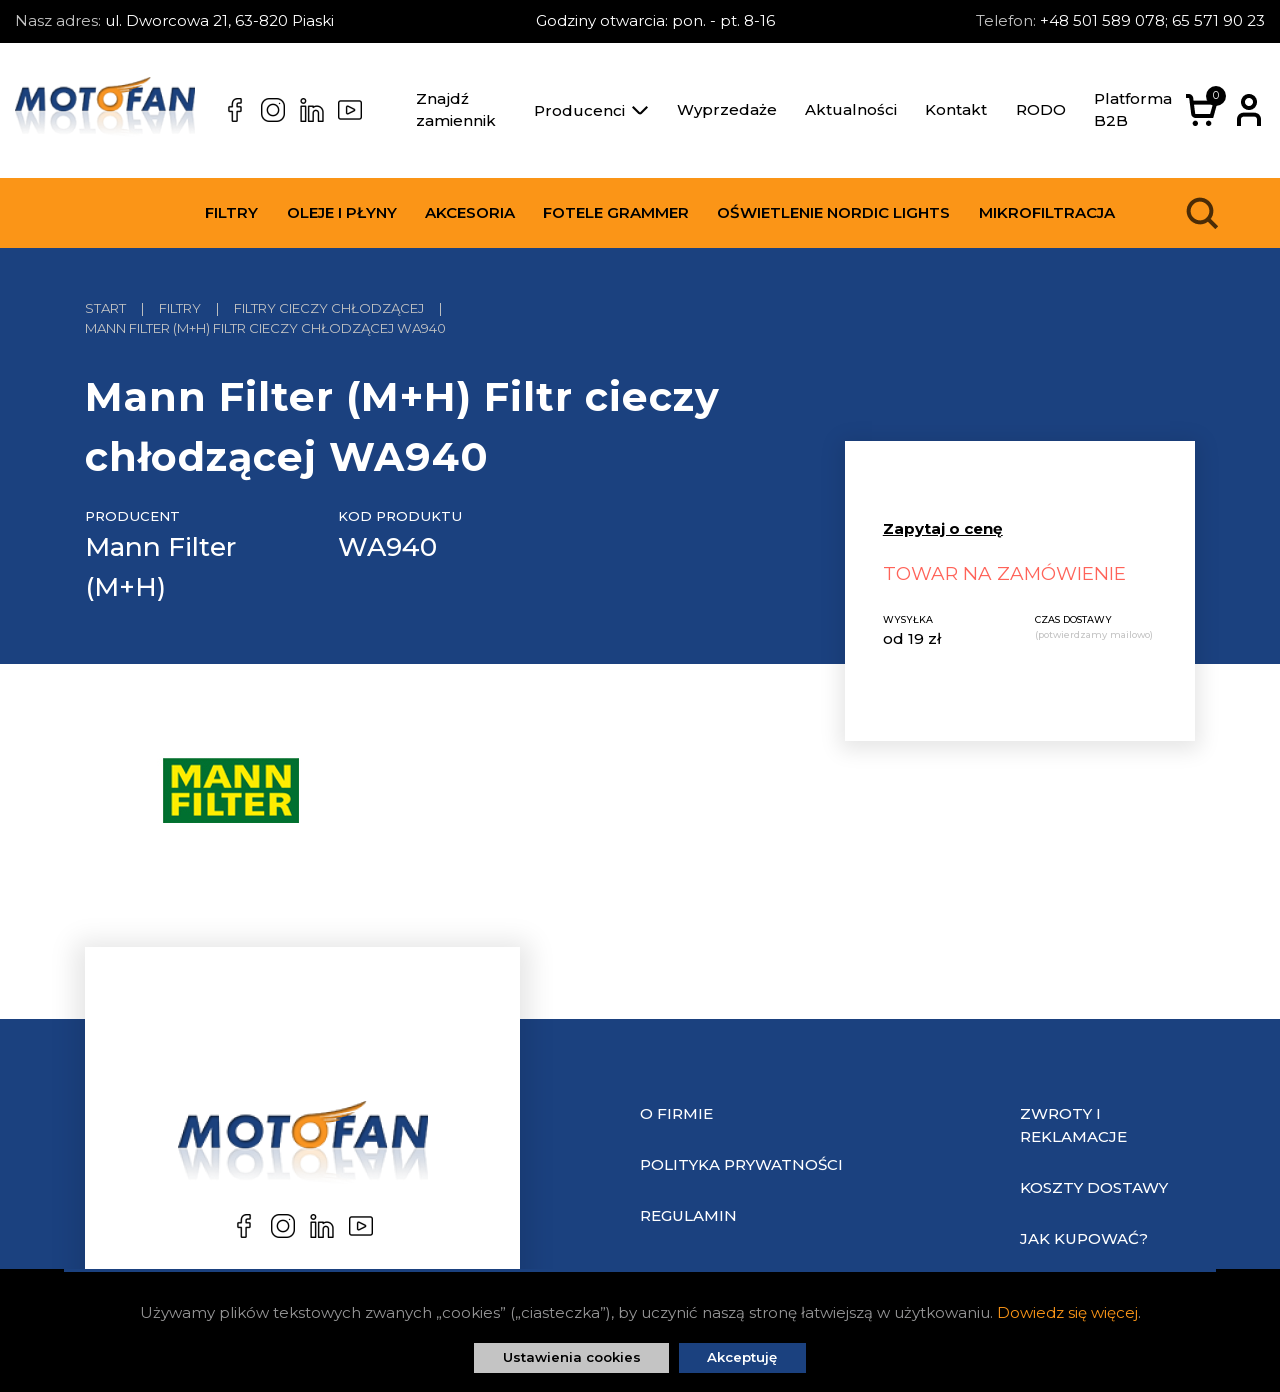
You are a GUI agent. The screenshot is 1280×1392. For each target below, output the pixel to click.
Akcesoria (470, 212)
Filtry (231, 212)
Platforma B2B (1133, 110)
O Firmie (676, 1113)
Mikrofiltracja (1047, 212)
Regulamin (688, 1215)
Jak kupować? (1084, 1238)
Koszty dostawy (1094, 1187)
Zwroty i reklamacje (1073, 1125)
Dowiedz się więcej (1067, 1312)
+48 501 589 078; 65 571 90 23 (1152, 20)
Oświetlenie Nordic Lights (833, 212)
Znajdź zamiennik (456, 110)
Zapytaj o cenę (943, 528)
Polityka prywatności (741, 1164)
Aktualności (851, 109)
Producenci (591, 110)
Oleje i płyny (342, 212)
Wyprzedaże (727, 109)
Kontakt (956, 109)
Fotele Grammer (616, 212)
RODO (1041, 109)
